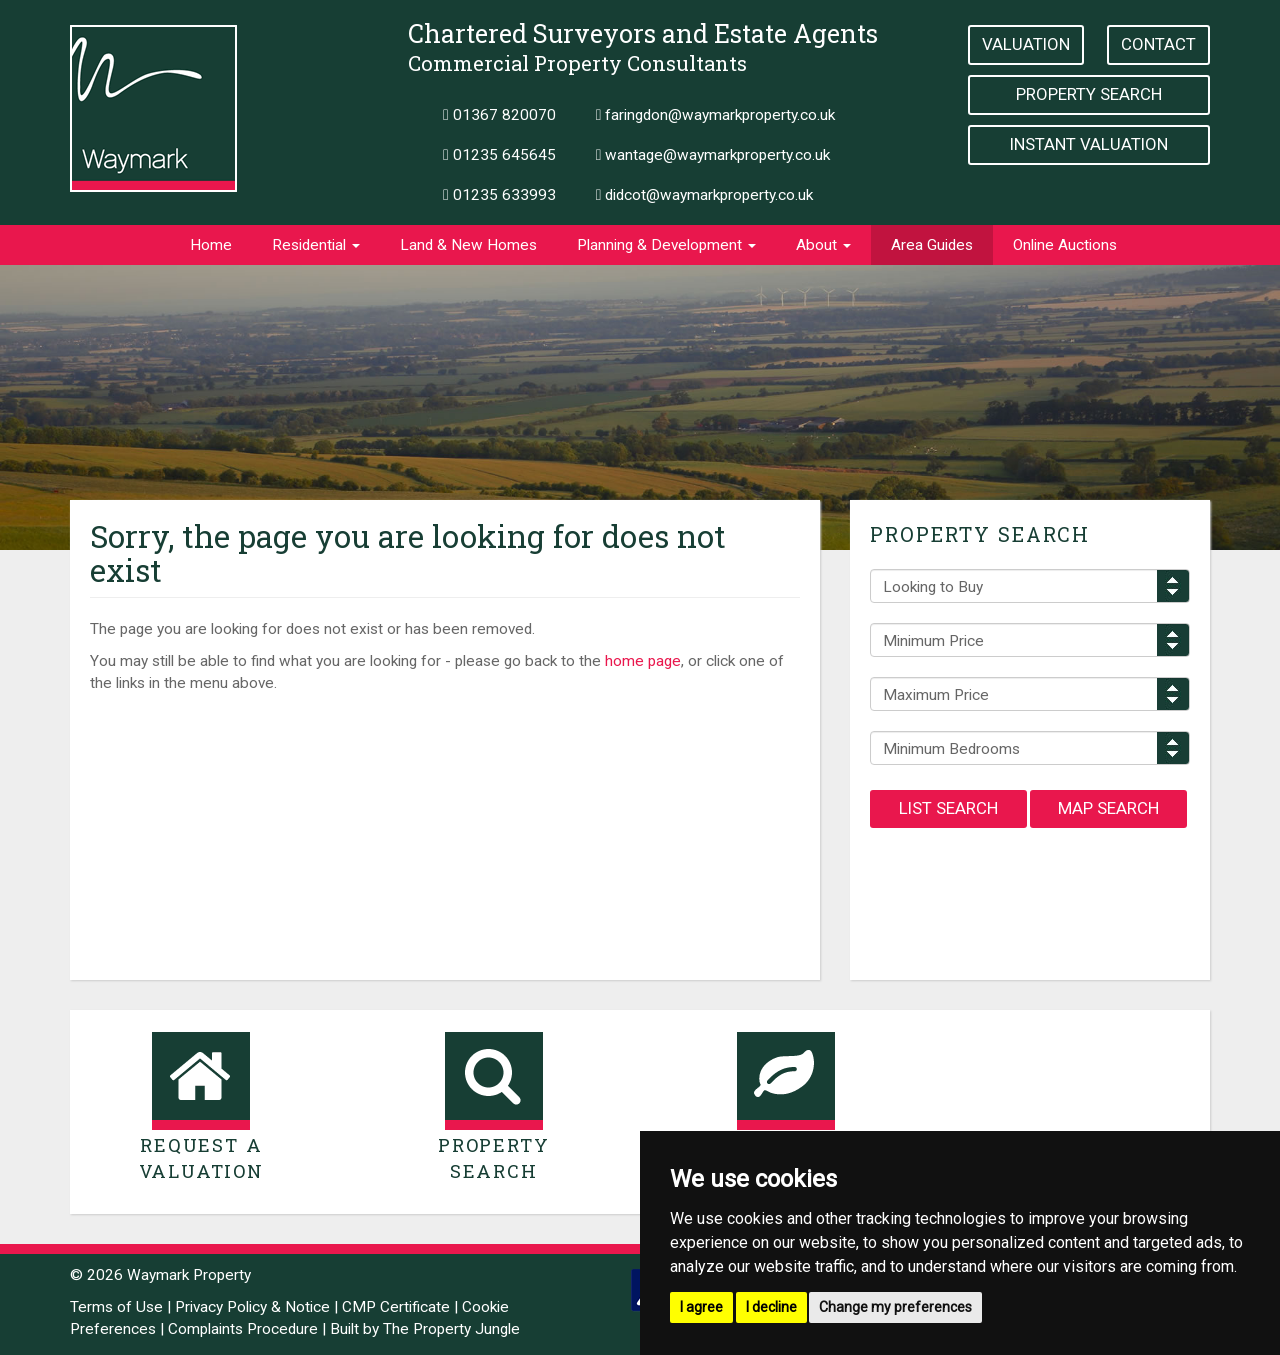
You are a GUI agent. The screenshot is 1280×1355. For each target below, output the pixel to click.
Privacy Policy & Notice (252, 1307)
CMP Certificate (396, 1307)
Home (211, 245)
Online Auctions (1065, 245)
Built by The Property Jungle (425, 1329)
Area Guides (932, 245)
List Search (948, 808)
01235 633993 (499, 195)
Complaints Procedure (243, 1329)
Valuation (1026, 44)
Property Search (1089, 94)
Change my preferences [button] (895, 1307)
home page (643, 661)
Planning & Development (666, 245)
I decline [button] (771, 1307)
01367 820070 (499, 115)
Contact (1158, 44)
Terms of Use (116, 1307)
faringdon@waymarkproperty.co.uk (716, 115)
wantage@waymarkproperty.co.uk (713, 155)
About (823, 245)
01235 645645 (499, 155)
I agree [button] (701, 1307)
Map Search (1108, 808)
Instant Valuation (1089, 144)
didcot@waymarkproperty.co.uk (705, 195)
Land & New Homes (468, 245)
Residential (316, 245)
